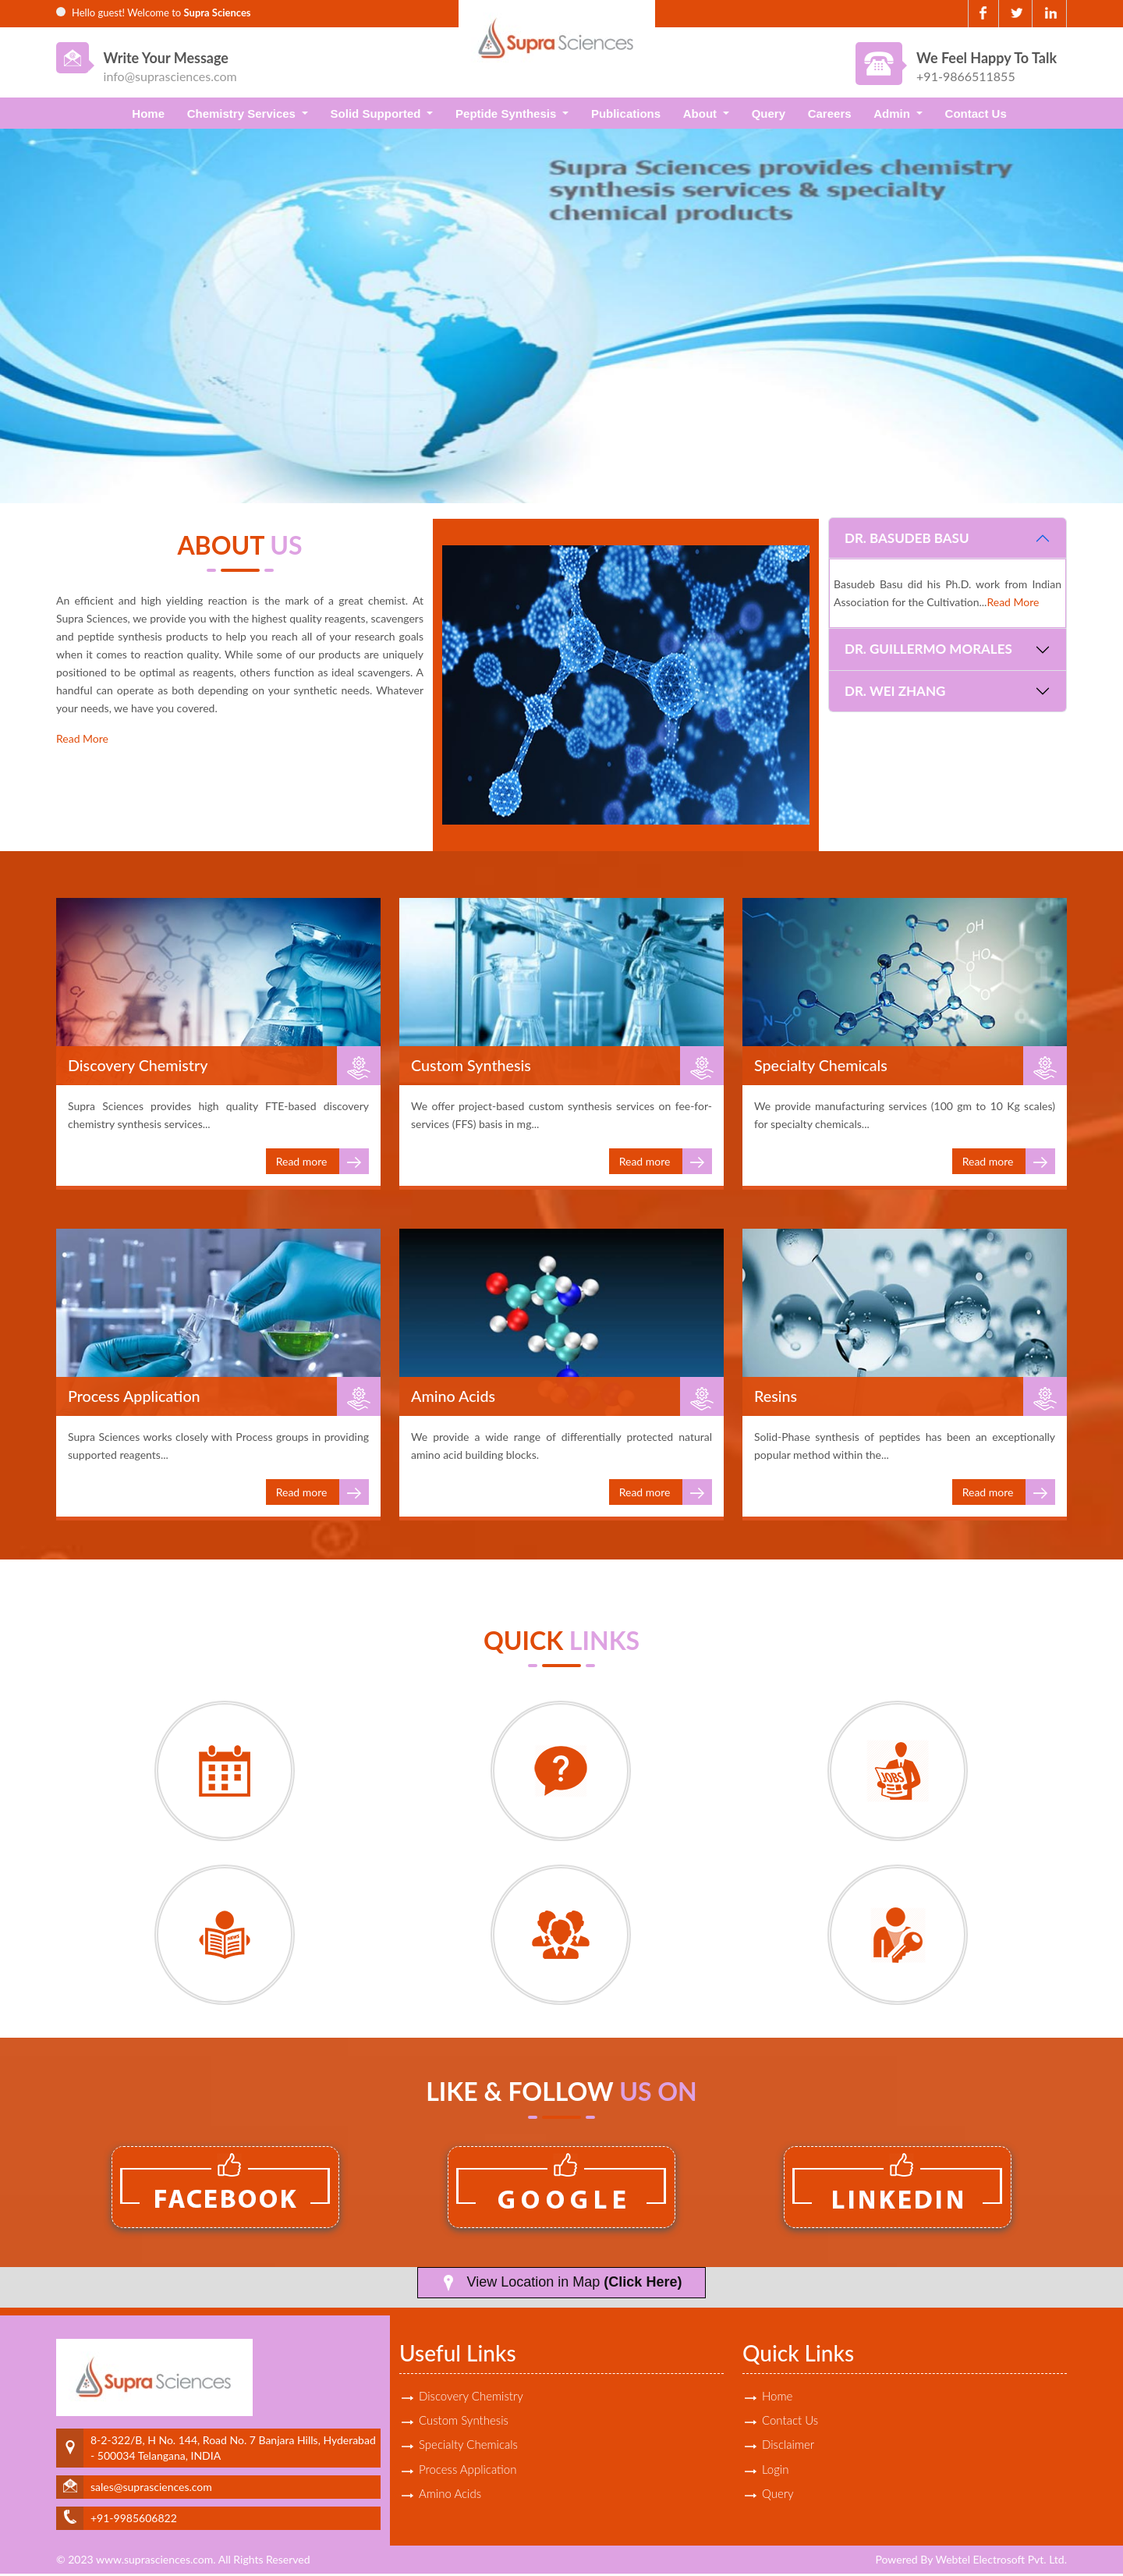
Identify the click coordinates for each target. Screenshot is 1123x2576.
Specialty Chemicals (468, 2447)
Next (1086, 308)
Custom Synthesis (463, 2422)
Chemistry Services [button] (243, 113)
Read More (82, 738)
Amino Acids (450, 2497)
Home (148, 113)
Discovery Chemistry (471, 2397)
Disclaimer (788, 2447)
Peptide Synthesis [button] (507, 113)
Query (768, 113)
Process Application (467, 2472)
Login (775, 2472)
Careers (830, 113)
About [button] (701, 113)
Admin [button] (893, 113)
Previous (36, 308)
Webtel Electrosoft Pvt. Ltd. (1001, 2561)
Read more (322, 1163)
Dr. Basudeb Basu (907, 538)
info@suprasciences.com (170, 76)
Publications (626, 113)
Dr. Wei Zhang (895, 691)
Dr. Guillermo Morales (928, 648)
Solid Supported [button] (377, 113)
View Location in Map (561, 2285)
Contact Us (976, 113)
